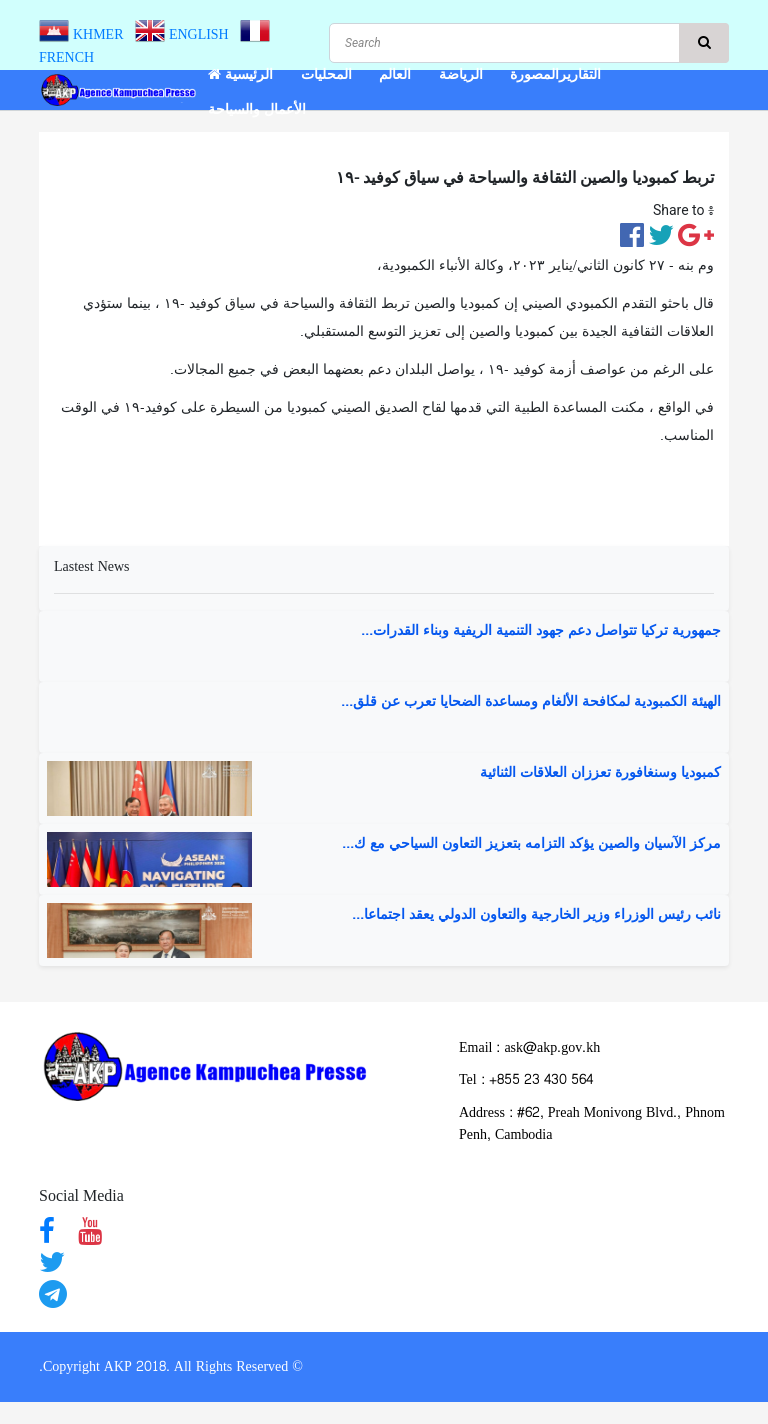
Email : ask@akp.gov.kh (529, 1047)
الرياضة (461, 74)
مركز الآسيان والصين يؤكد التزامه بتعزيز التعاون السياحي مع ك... (531, 844)
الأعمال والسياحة (257, 109)
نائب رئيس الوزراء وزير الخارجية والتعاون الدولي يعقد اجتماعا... (536, 915)
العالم (395, 74)
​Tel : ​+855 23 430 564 (526, 1079)
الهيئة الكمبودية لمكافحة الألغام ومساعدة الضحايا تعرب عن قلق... (531, 702)
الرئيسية (240, 74)
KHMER (85, 34)
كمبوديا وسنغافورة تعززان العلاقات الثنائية (600, 773)
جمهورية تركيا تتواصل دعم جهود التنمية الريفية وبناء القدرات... (541, 631)
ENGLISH (186, 34)
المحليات (326, 74)
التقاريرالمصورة (555, 74)
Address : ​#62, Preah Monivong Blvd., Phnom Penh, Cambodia (592, 1123)
